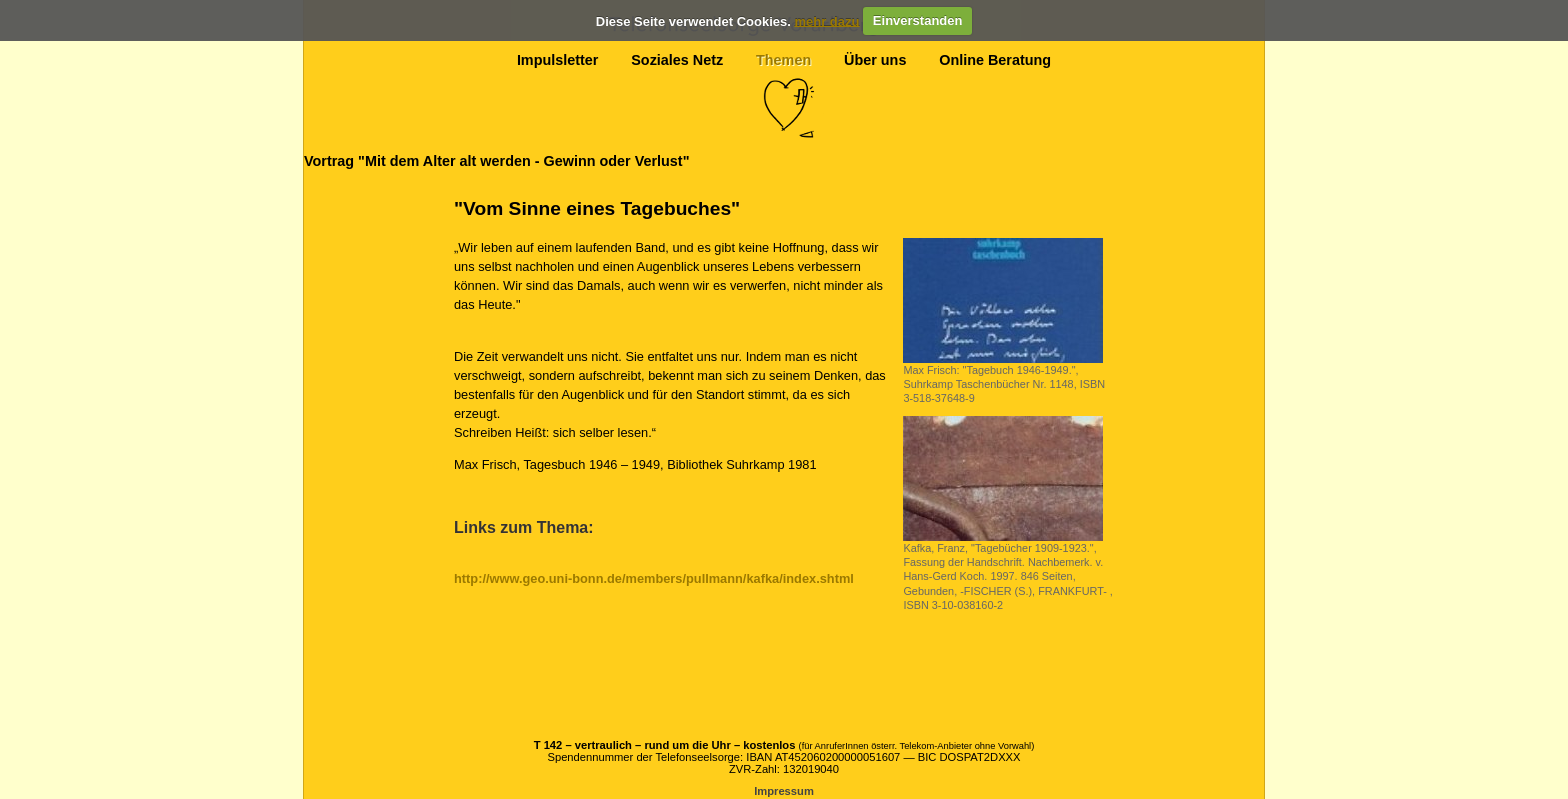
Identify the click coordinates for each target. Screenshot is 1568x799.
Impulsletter (558, 60)
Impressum (784, 791)
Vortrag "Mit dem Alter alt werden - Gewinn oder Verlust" (496, 161)
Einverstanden (918, 20)
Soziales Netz (677, 60)
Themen (783, 60)
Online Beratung (995, 60)
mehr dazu (826, 20)
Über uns (875, 60)
